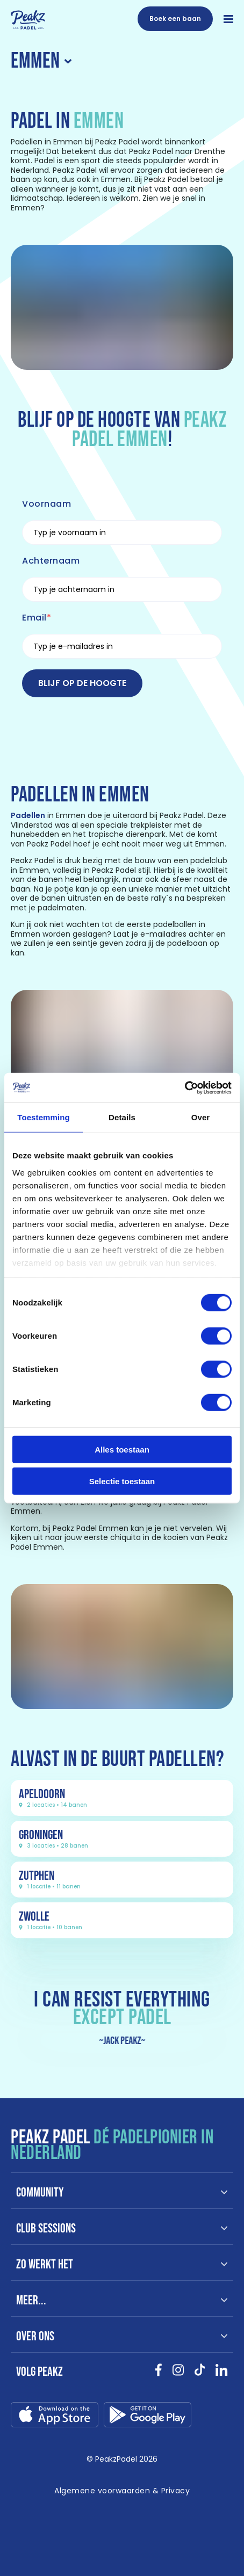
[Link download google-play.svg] (147, 2417)
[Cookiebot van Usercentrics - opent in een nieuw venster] (185, 1087)
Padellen (28, 815)
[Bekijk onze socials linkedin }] (222, 2373)
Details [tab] (122, 1117)
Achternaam (51, 561)
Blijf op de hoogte (82, 683)
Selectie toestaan (122, 1481)
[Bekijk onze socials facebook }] (158, 2373)
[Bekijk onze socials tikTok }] (200, 2373)
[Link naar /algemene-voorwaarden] (122, 2491)
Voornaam (46, 504)
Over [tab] (200, 1117)
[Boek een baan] (175, 18)
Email (34, 617)
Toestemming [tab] (43, 1117)
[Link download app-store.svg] (54, 2417)
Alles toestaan (122, 1449)
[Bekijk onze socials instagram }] (178, 2373)
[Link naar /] (28, 20)
